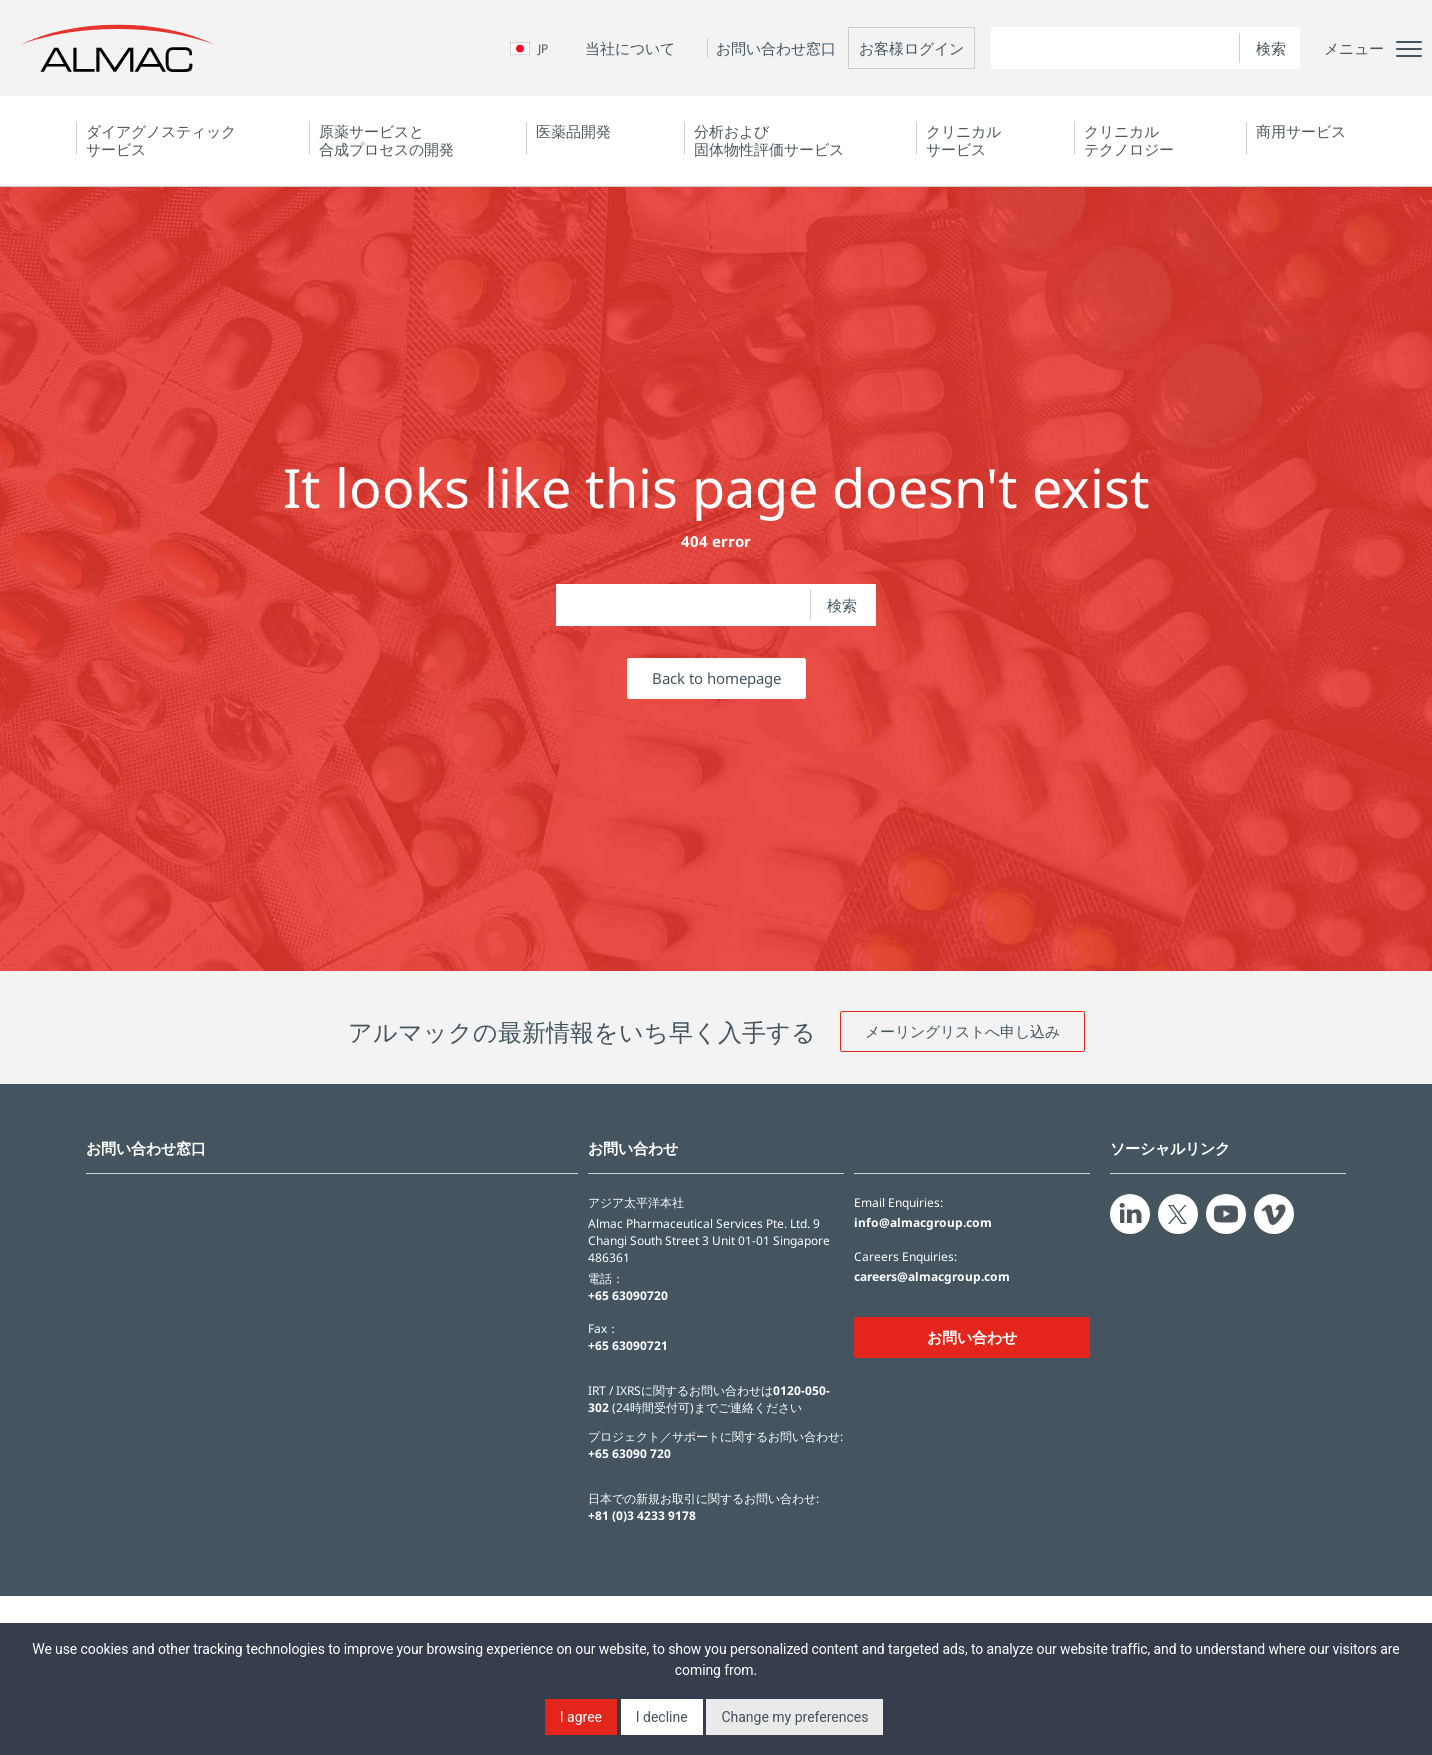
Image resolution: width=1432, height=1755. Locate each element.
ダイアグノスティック (161, 140)
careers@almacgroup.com (932, 1277)
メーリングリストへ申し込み (962, 1031)
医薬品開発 (573, 131)
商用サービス (1301, 131)
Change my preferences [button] (794, 1717)
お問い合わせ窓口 (776, 48)
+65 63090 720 (629, 1453)
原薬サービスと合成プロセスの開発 (386, 140)
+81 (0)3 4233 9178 (642, 1515)
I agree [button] (581, 1717)
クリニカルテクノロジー (1129, 140)
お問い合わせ (972, 1337)
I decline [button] (662, 1717)
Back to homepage (716, 678)
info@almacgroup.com (923, 1223)
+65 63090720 (628, 1295)
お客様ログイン (911, 48)
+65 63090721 (628, 1345)
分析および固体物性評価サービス (769, 140)
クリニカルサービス (963, 140)
